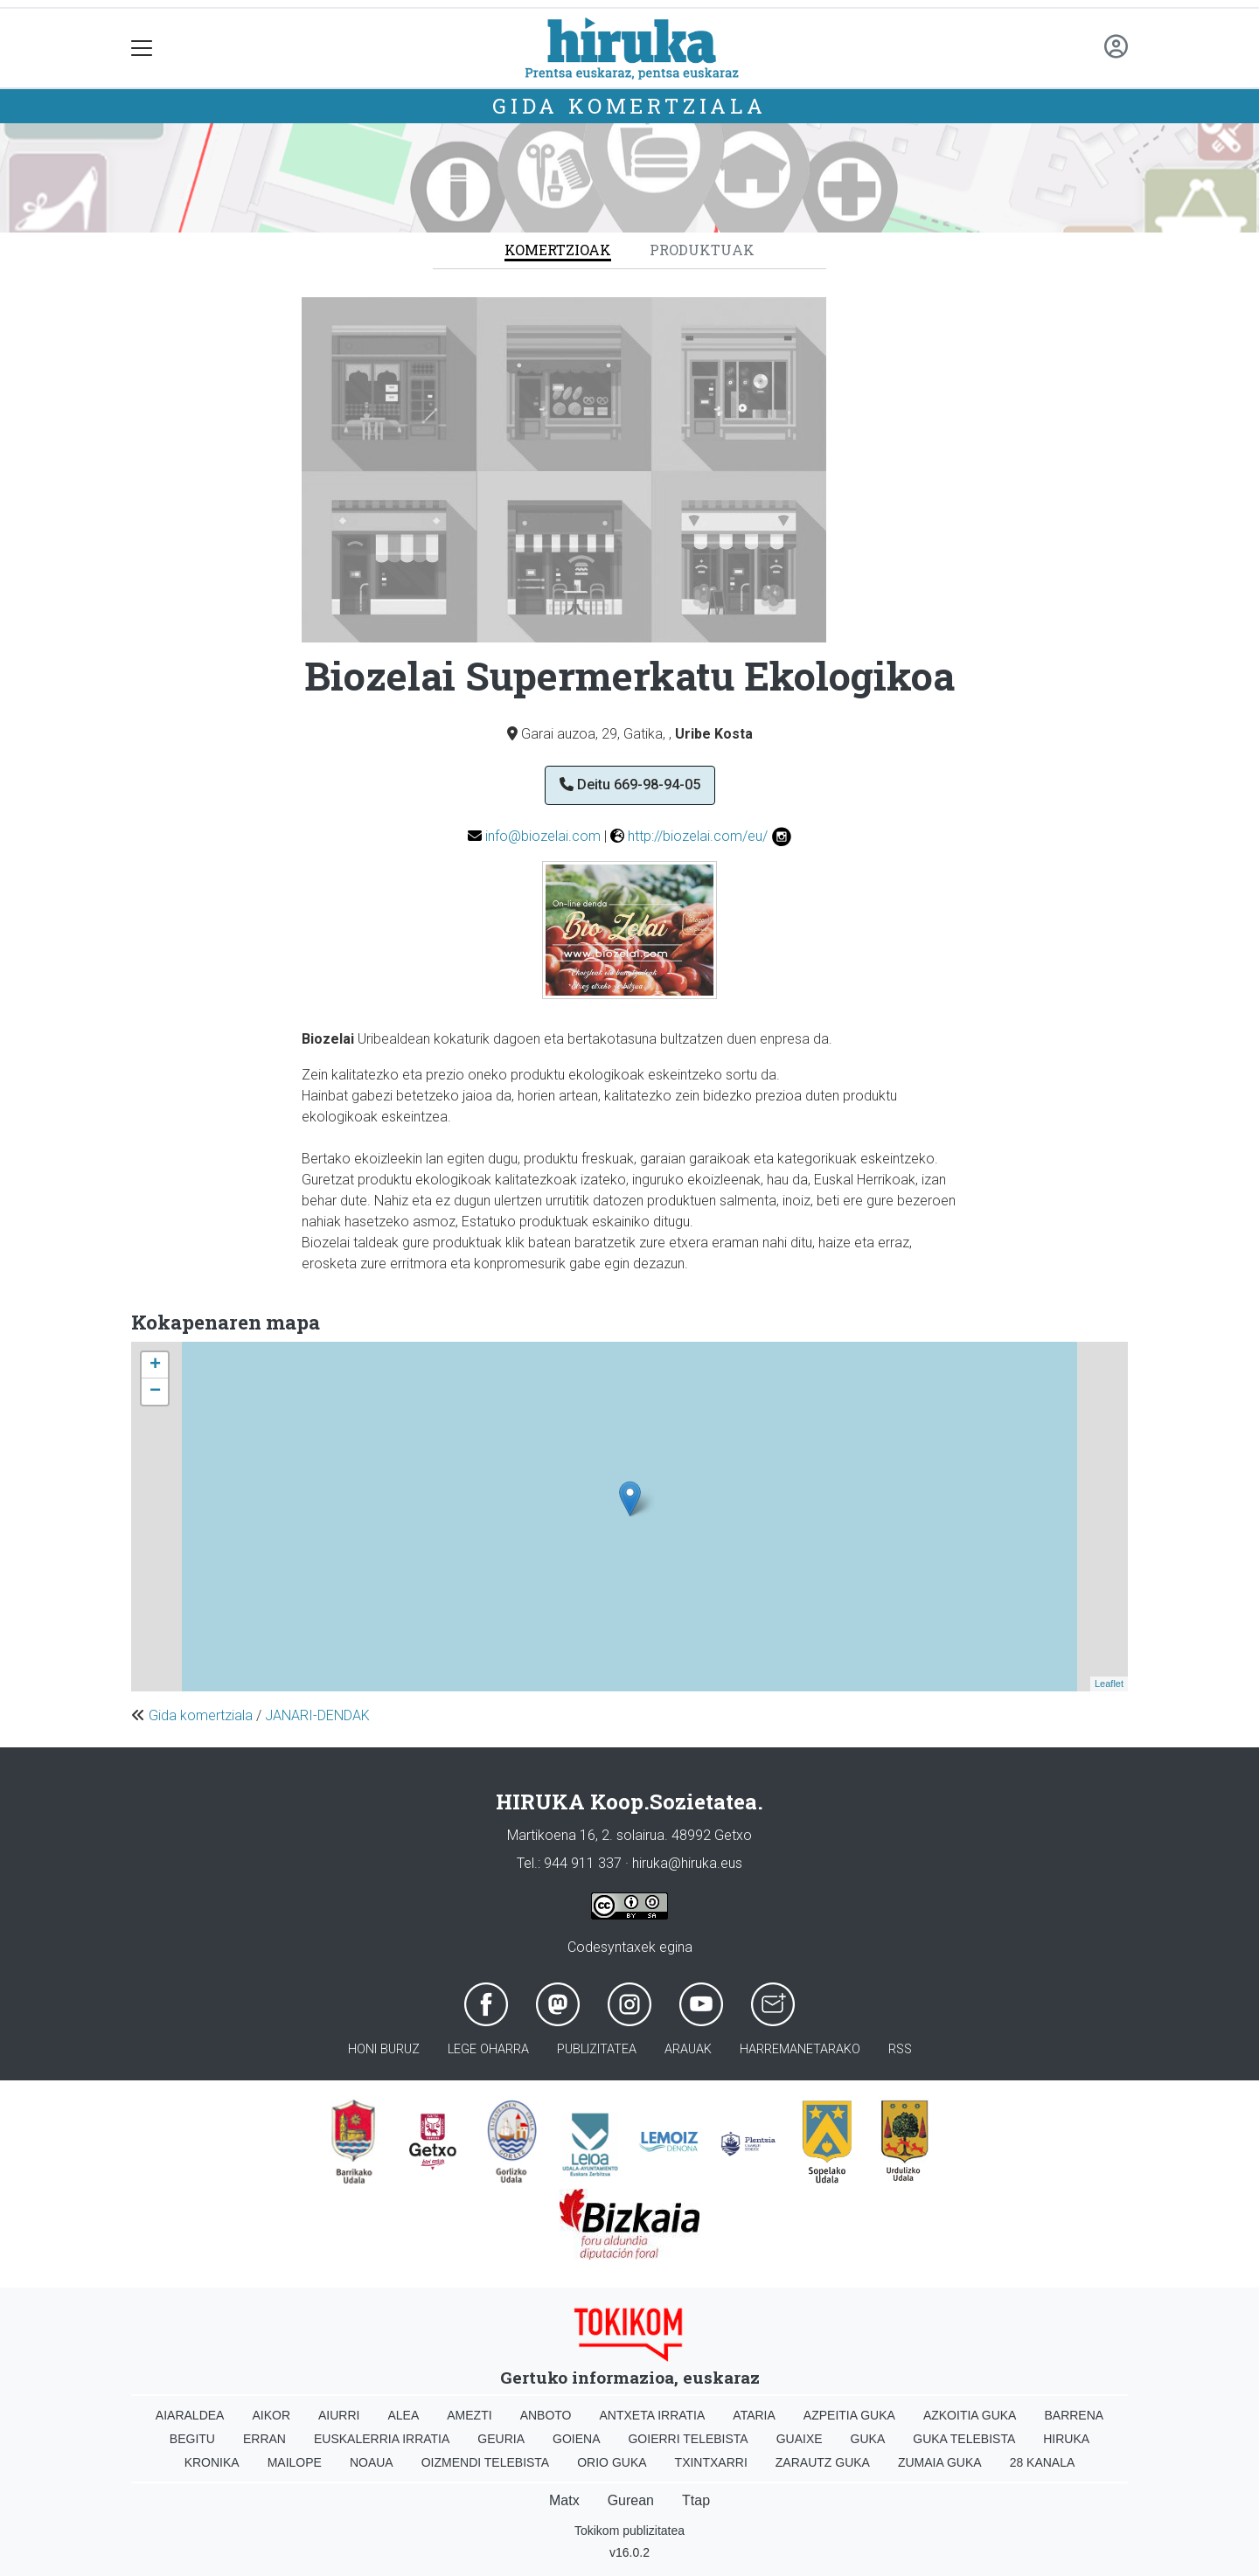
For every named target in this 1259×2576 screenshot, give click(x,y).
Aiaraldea (190, 2415)
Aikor (271, 2415)
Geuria (501, 2439)
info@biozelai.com (543, 836)
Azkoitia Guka (970, 2415)
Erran (264, 2439)
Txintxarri (711, 2462)
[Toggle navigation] (142, 48)
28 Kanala (1042, 2462)
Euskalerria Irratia (381, 2439)
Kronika (212, 2462)
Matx (564, 2500)
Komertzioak (557, 249)
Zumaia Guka (940, 2462)
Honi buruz (384, 2049)
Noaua (371, 2462)
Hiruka (1066, 2439)
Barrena (1073, 2415)
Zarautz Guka (823, 2462)
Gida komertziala (629, 106)
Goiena (576, 2439)
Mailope (295, 2462)
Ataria (754, 2415)
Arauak (688, 2049)
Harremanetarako (800, 2049)
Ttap (696, 2500)
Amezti (469, 2415)
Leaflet (1109, 1683)
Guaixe (799, 2439)
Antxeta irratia (653, 2415)
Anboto (546, 2415)
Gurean (631, 2500)
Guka (868, 2439)
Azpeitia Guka (849, 2415)
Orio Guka (611, 2462)
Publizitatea (596, 2049)
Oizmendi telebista (485, 2462)
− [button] (155, 1391)
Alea (403, 2415)
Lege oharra (488, 2049)
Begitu (192, 2439)
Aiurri (338, 2415)
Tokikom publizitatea (629, 2531)
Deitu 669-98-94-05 (630, 784)
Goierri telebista (688, 2439)
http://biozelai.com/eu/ (698, 836)
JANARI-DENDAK (317, 1715)
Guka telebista (964, 2439)
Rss (900, 2049)
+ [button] (155, 1365)
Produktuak (702, 249)
